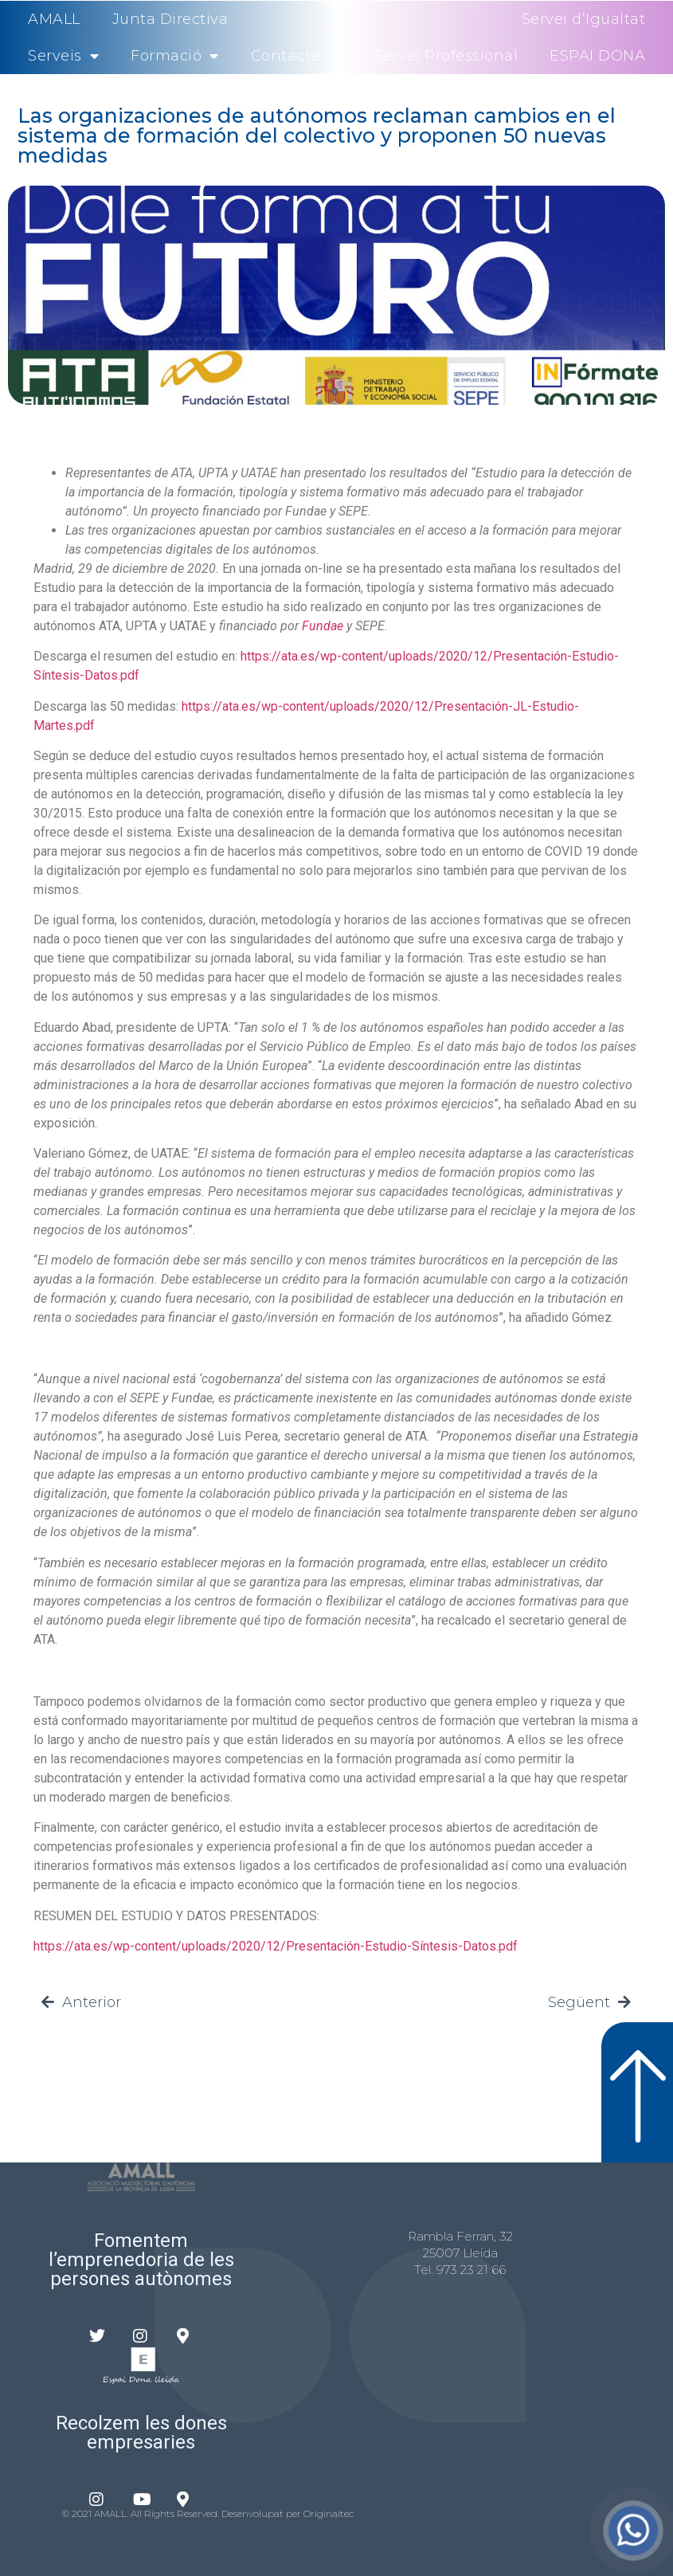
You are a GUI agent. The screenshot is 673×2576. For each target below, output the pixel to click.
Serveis (63, 56)
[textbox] (336, 511)
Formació (175, 56)
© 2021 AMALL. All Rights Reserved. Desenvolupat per (182, 2513)
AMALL (54, 19)
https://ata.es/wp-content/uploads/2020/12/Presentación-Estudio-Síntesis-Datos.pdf (275, 1946)
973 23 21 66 (471, 2269)
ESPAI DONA (597, 56)
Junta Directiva (170, 19)
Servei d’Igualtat (584, 19)
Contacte (285, 56)
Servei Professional (446, 56)
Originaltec (328, 2513)
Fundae (322, 625)
